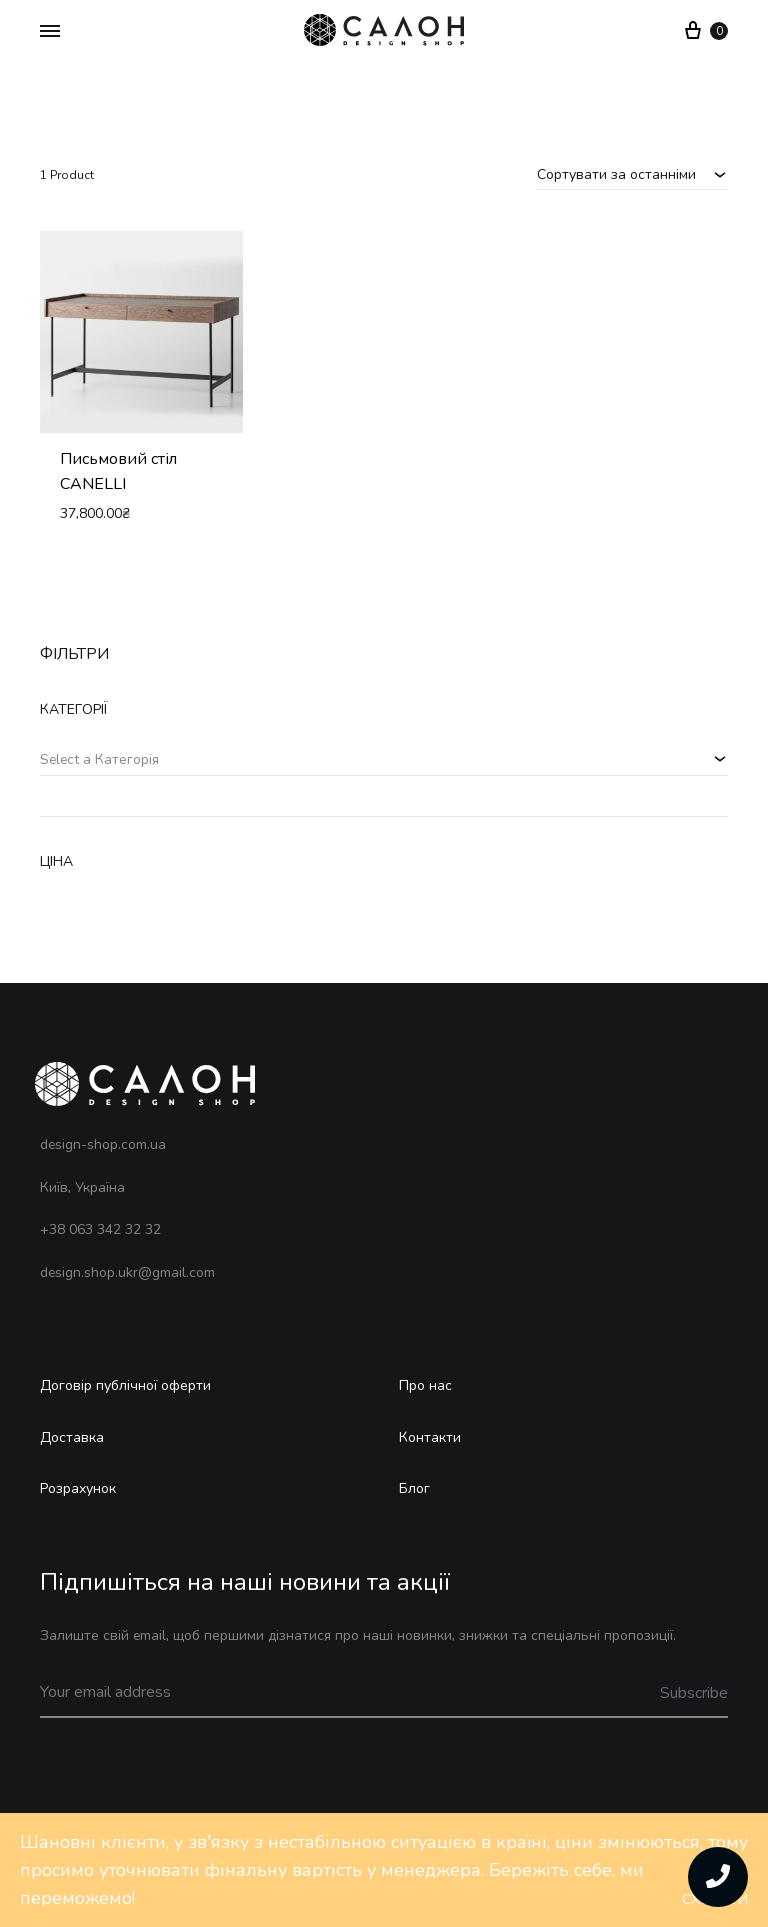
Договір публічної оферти (125, 1385)
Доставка (72, 1437)
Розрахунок (78, 1488)
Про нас (425, 1385)
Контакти (430, 1437)
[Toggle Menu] (50, 32)
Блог (414, 1488)
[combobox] (632, 174)
